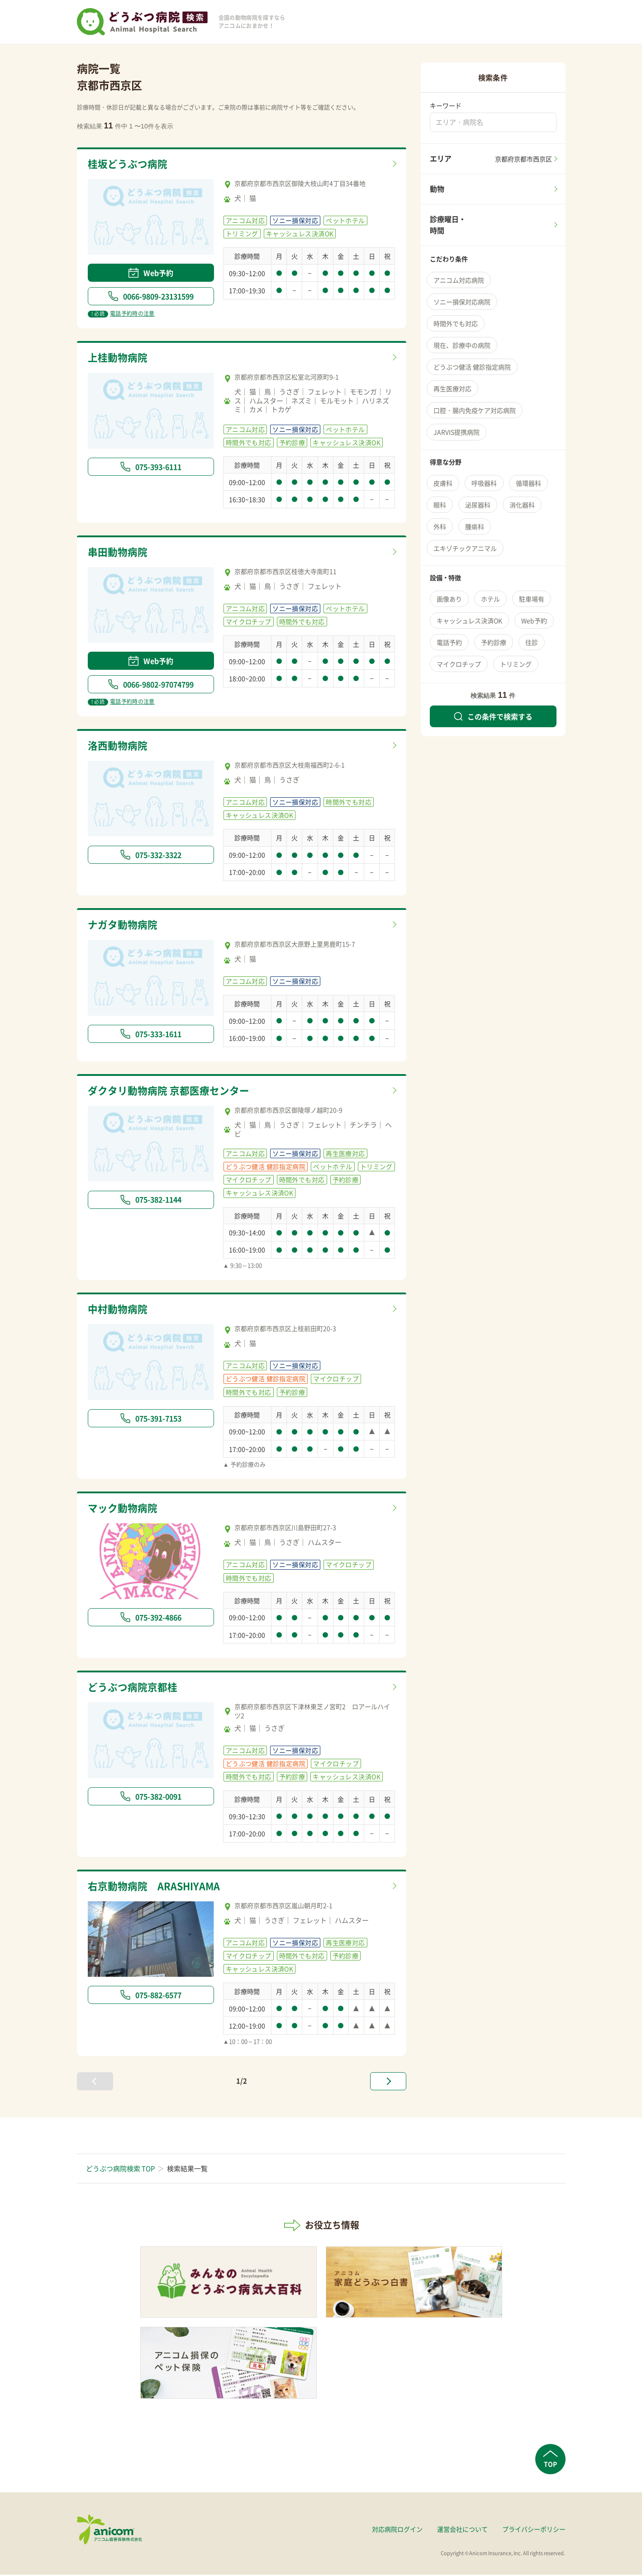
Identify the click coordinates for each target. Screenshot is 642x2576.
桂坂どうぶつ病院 (129, 164)
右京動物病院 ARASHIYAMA (158, 1887)
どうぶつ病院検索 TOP (120, 2169)
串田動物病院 (119, 552)
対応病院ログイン (397, 2529)
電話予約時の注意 (121, 314)
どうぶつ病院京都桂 (134, 1688)
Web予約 (150, 272)
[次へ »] (388, 2082)
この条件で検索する (493, 716)
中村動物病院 (119, 1310)
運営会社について (462, 2529)
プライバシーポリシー (534, 2529)
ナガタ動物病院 (124, 925)
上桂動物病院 (119, 357)
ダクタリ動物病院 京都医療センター (172, 1091)
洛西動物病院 (119, 746)
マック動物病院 (124, 1509)
